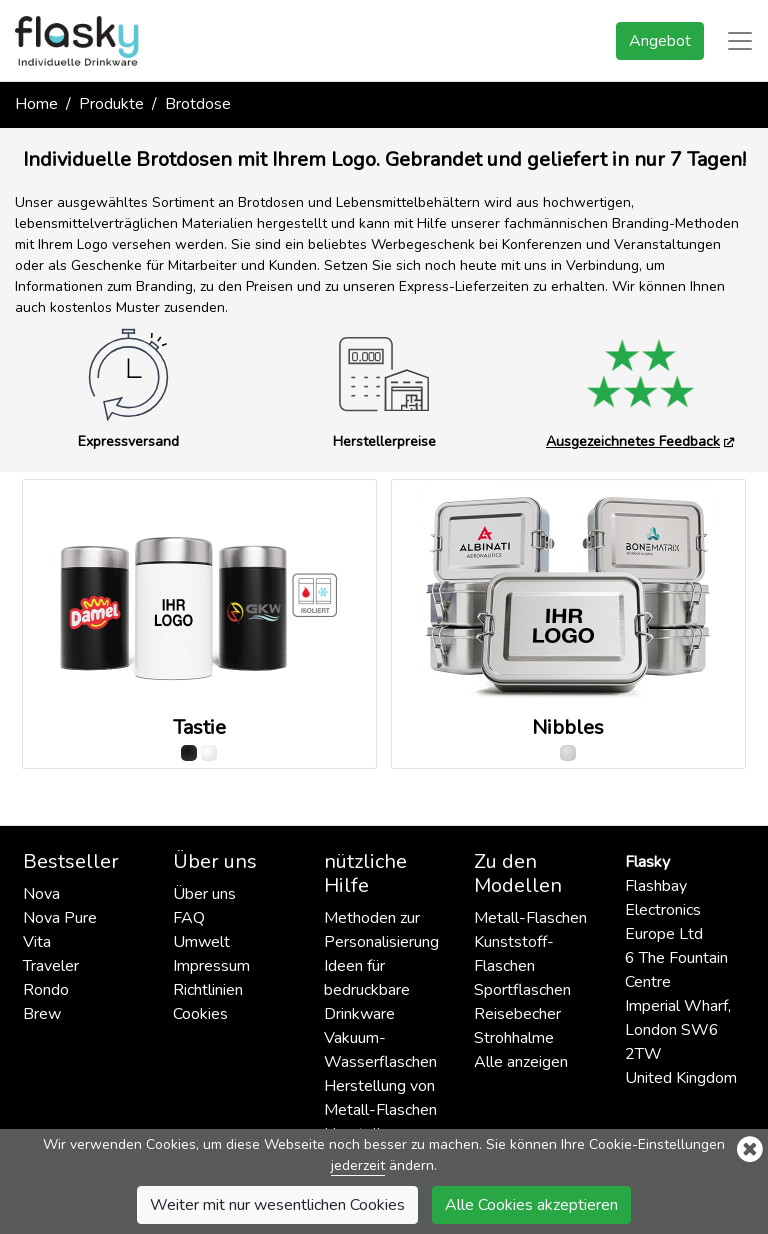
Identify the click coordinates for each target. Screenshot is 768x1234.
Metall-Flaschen (530, 918)
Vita (37, 942)
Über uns (204, 894)
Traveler (51, 966)
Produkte (111, 104)
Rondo (46, 990)
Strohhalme (514, 1038)
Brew (42, 1014)
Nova (41, 894)
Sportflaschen (522, 990)
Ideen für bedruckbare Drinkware (367, 990)
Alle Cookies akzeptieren (531, 1205)
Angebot (660, 41)
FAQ (189, 918)
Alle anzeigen (521, 1062)
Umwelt (201, 942)
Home (36, 104)
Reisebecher (517, 1014)
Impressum (211, 966)
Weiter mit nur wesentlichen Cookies (277, 1205)
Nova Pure (60, 918)
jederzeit (358, 1165)
